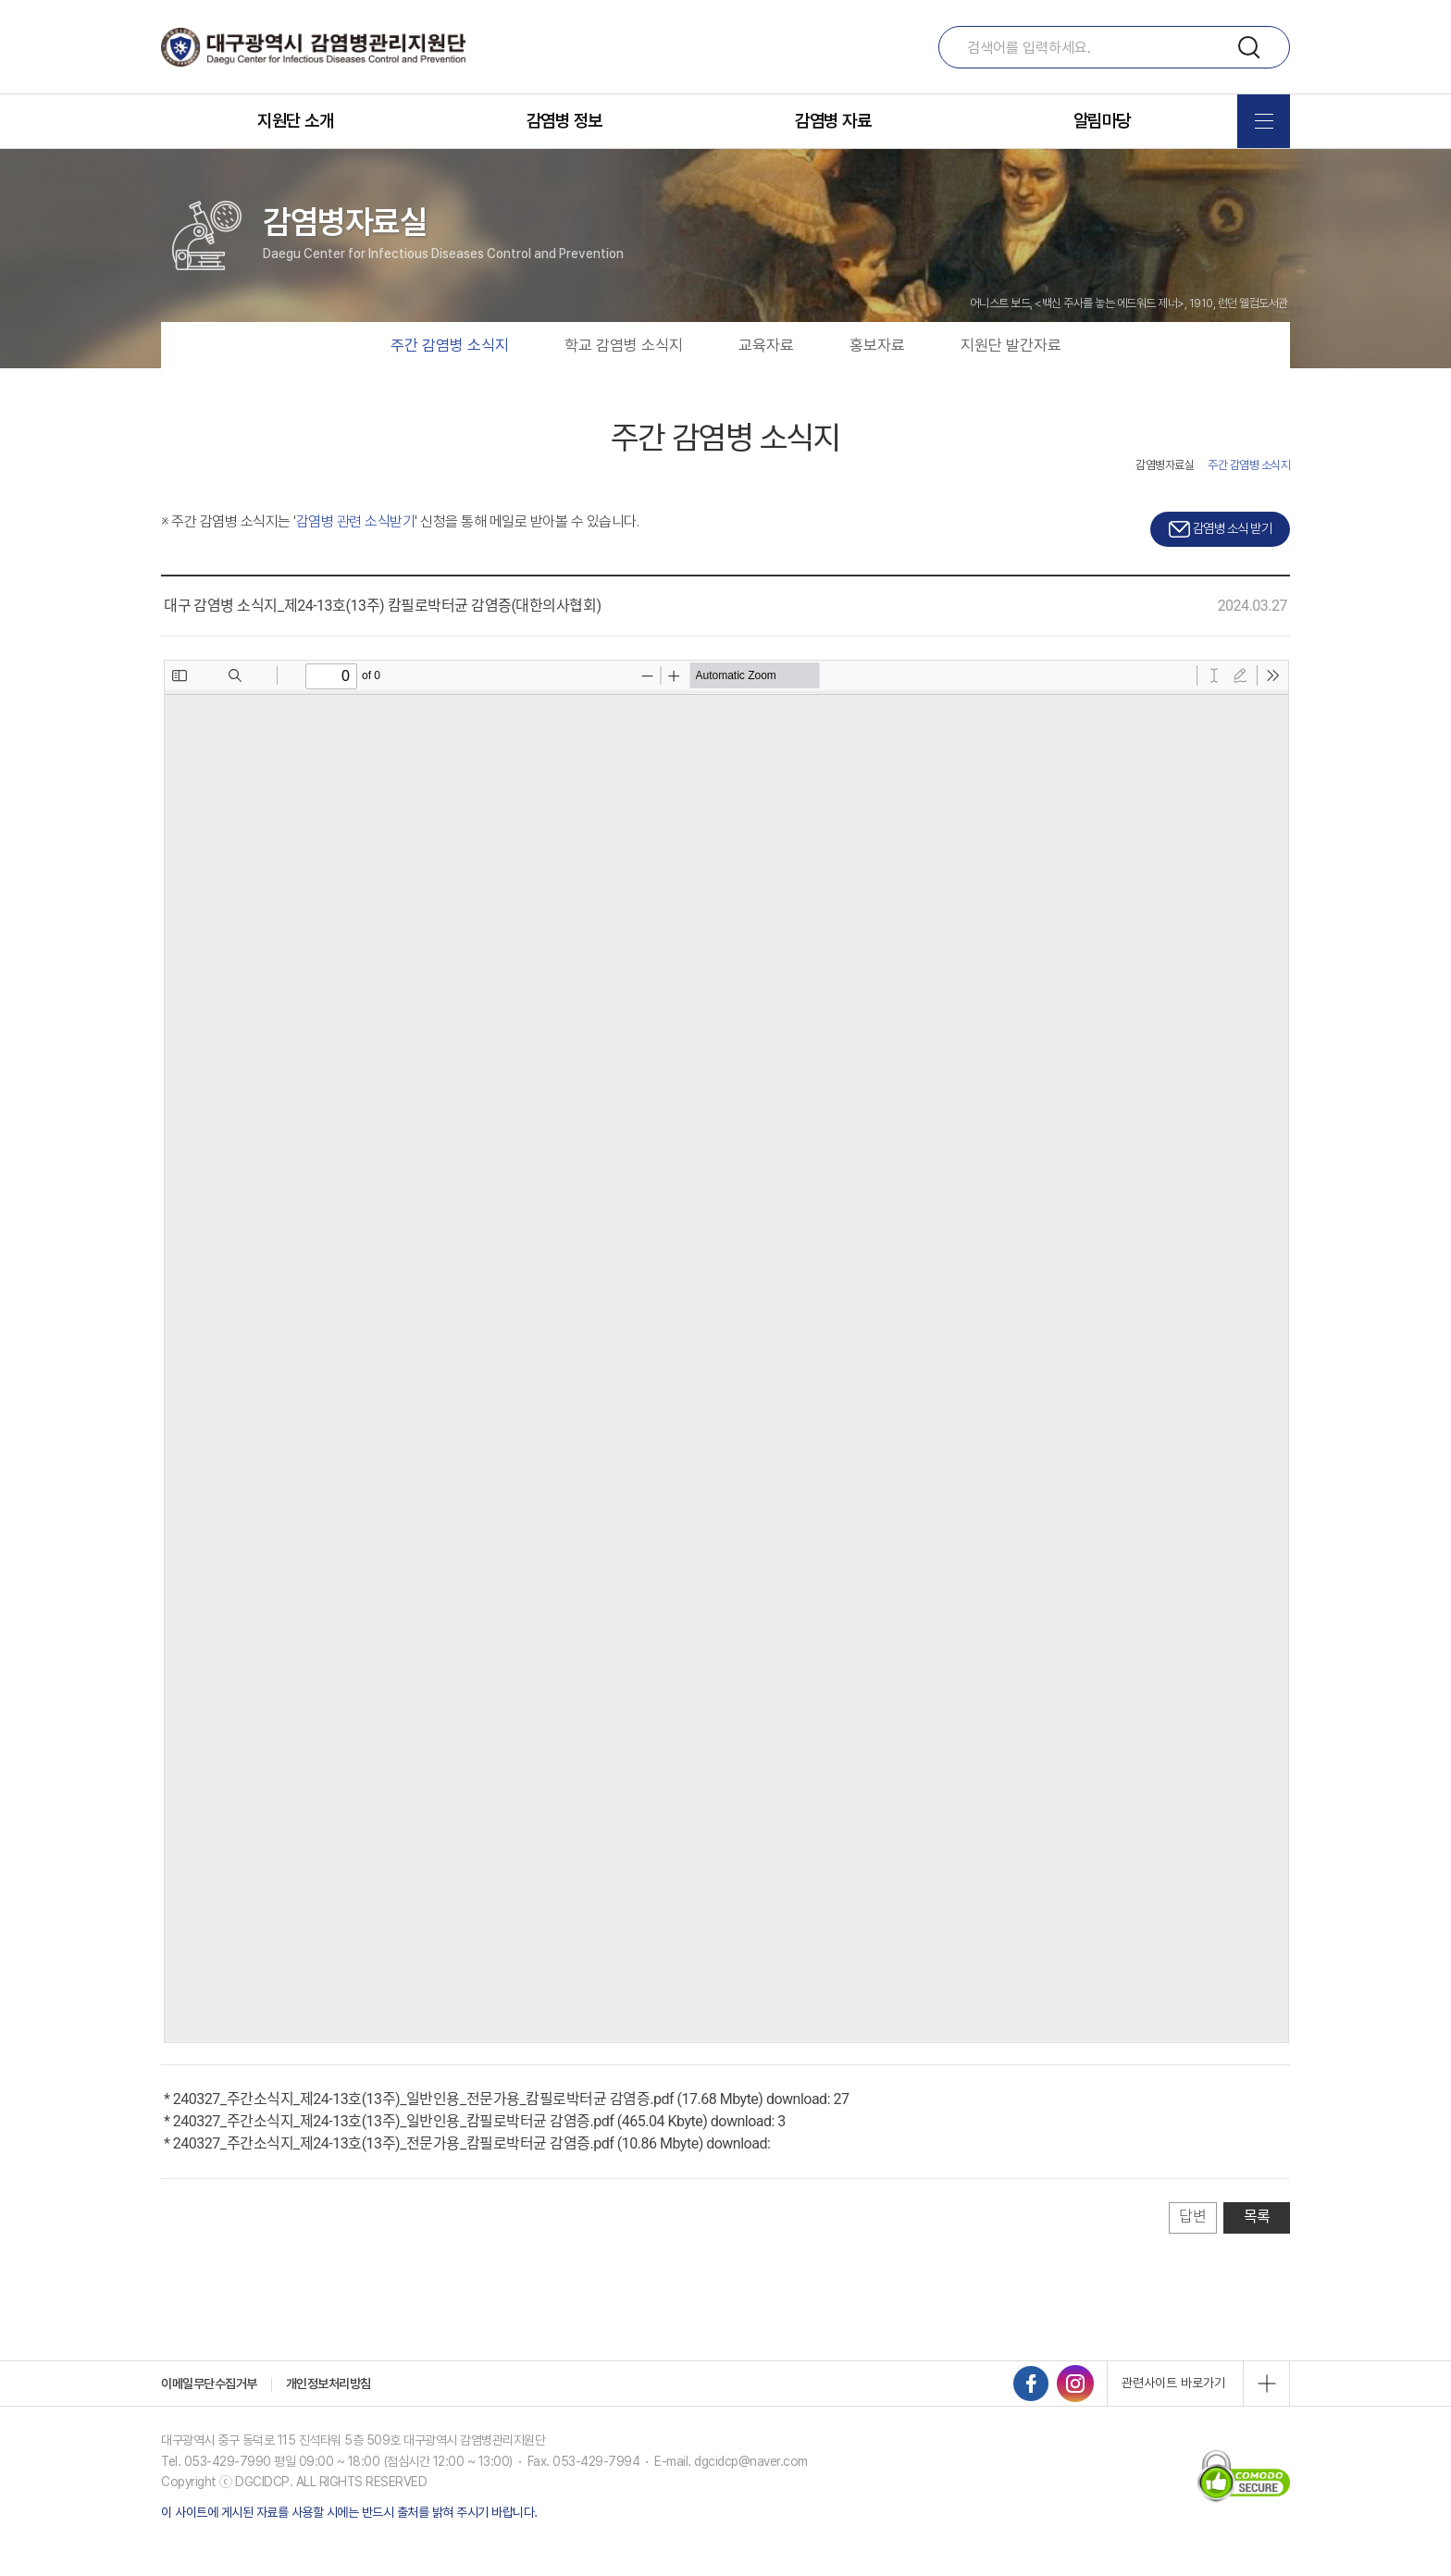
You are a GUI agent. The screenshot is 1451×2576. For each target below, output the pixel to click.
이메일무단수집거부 (209, 2414)
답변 (1192, 2248)
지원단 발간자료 (1011, 375)
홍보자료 (877, 375)
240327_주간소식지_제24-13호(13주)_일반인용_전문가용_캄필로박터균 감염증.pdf (423, 2130)
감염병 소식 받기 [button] (1220, 559)
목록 (1257, 2248)
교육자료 (766, 375)
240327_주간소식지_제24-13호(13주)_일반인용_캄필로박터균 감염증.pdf (393, 2152)
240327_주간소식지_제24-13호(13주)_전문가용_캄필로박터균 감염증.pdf (393, 2175)
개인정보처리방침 (328, 2414)
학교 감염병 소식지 (623, 375)
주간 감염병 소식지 (450, 375)
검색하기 (1250, 48)
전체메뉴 (1264, 121)
